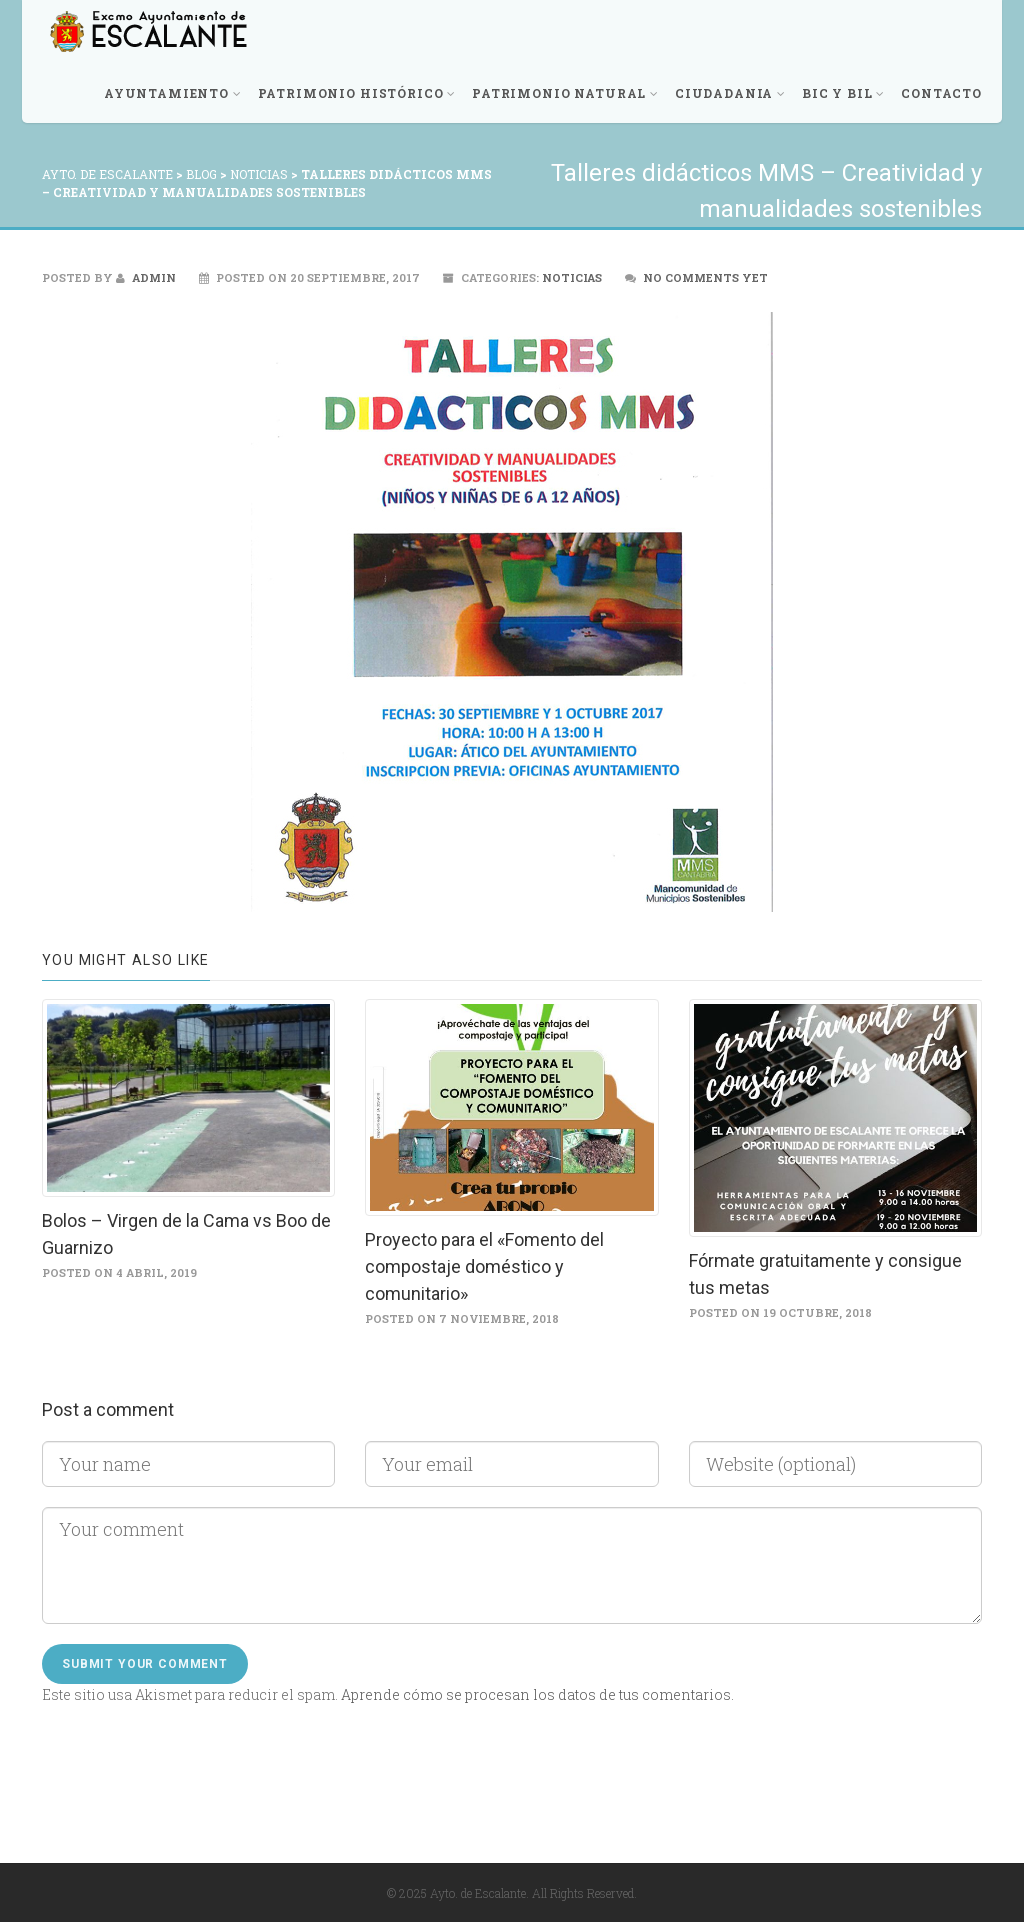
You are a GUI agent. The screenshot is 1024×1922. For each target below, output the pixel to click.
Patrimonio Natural (565, 93)
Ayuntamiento (173, 93)
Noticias (572, 277)
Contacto (941, 93)
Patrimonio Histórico (357, 93)
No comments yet (705, 277)
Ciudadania (730, 93)
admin (146, 277)
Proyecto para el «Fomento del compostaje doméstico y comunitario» (484, 1266)
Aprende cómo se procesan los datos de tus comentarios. (537, 1694)
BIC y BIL (843, 93)
